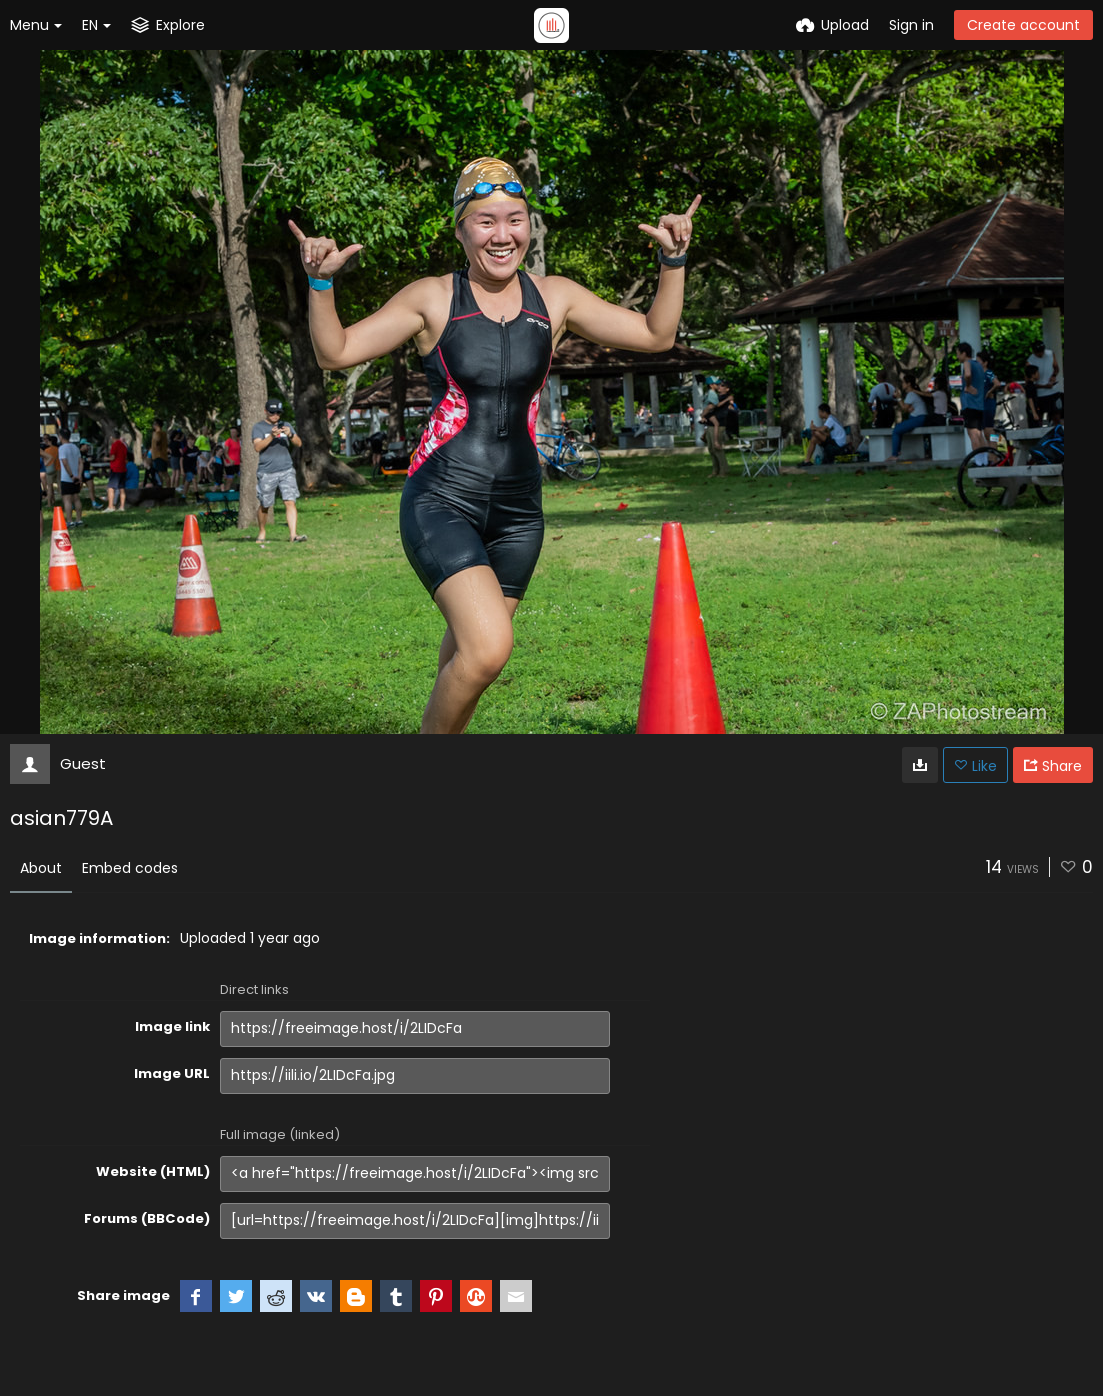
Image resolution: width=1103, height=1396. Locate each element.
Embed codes (130, 868)
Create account (1023, 25)
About (41, 868)
